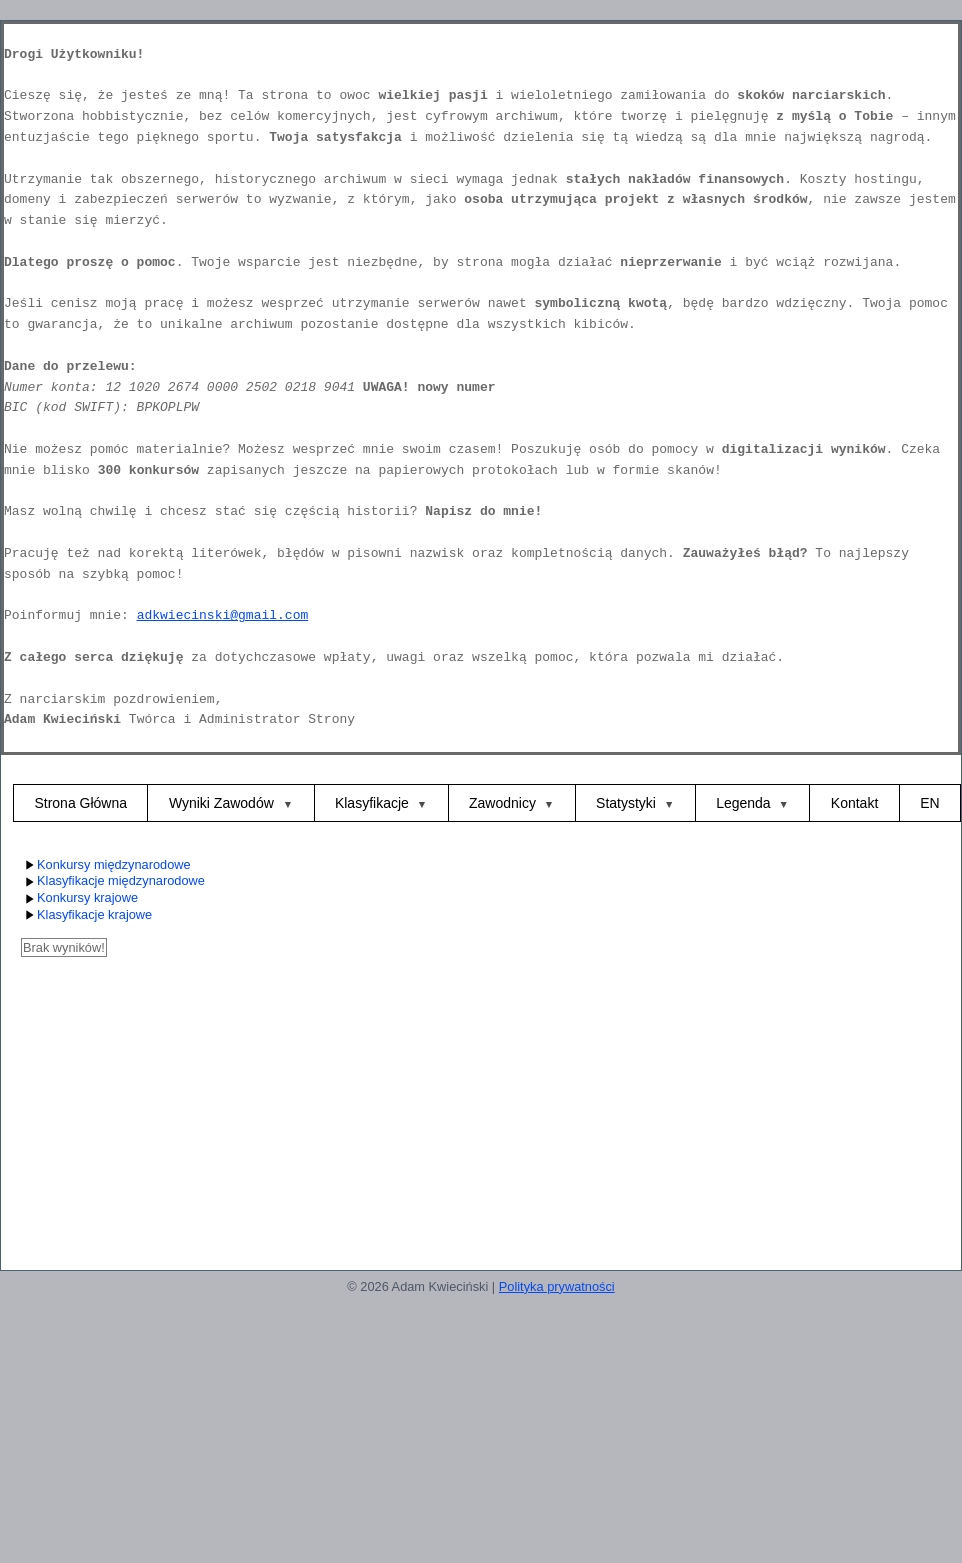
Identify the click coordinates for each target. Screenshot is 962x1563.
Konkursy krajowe (79, 898)
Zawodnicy (502, 803)
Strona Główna (80, 803)
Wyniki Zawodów (223, 803)
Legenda (743, 803)
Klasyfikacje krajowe (86, 915)
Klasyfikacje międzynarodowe (113, 881)
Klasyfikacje (372, 803)
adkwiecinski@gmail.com (223, 615)
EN (929, 803)
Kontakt (854, 803)
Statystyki (626, 803)
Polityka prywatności (557, 1286)
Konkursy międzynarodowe (106, 865)
